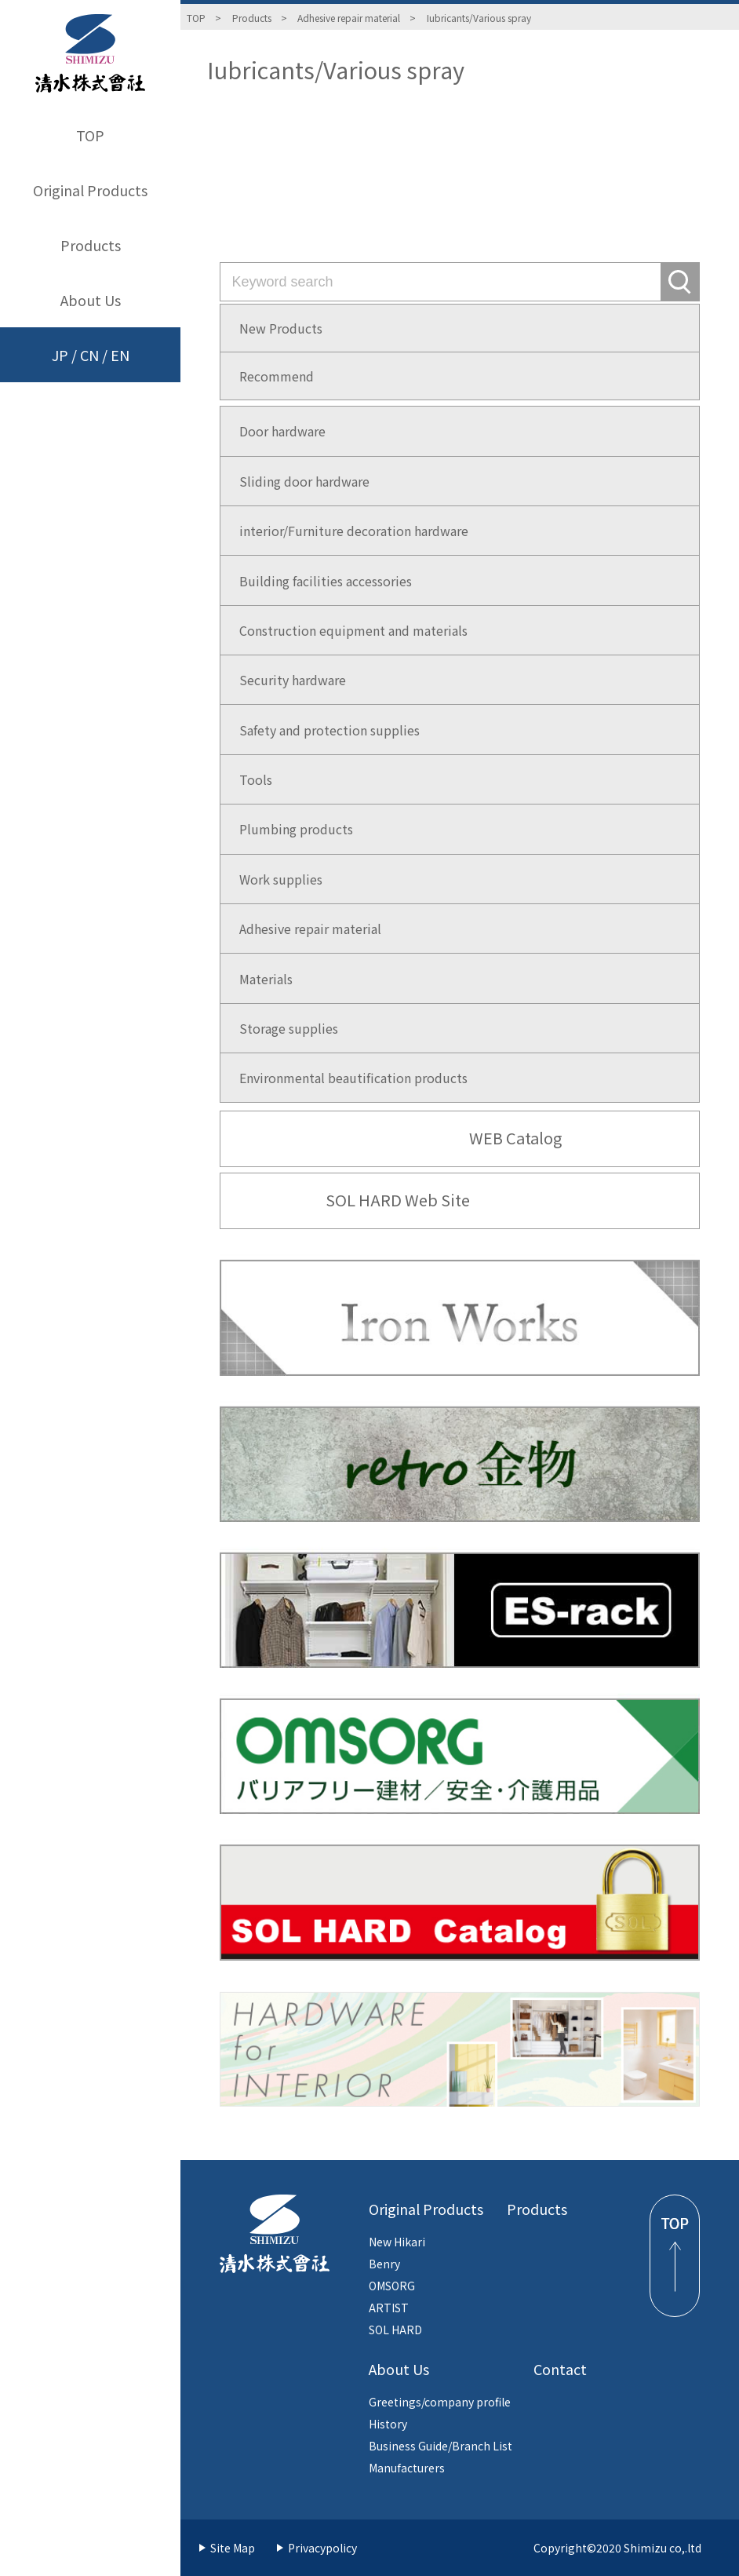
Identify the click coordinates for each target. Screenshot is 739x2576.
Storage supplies (288, 1028)
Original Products (90, 190)
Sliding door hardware (304, 481)
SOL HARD (395, 2329)
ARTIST (389, 2307)
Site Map (232, 2548)
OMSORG (392, 2285)
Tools (255, 779)
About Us (90, 300)
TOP (90, 135)
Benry (384, 2263)
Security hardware (292, 679)
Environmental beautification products (353, 1077)
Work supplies (280, 879)
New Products (280, 328)
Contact (560, 2369)
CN (89, 355)
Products (90, 245)
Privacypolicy (322, 2548)
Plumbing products (296, 828)
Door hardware (282, 430)
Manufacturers (407, 2468)
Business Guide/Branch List (440, 2446)
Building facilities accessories (325, 580)
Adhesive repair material (348, 17)
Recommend (276, 376)
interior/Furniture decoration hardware (353, 530)
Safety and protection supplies (329, 730)
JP (60, 355)
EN (120, 355)
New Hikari (397, 2241)
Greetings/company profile (440, 2402)
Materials (266, 978)
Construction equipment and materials (353, 630)
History (388, 2424)
